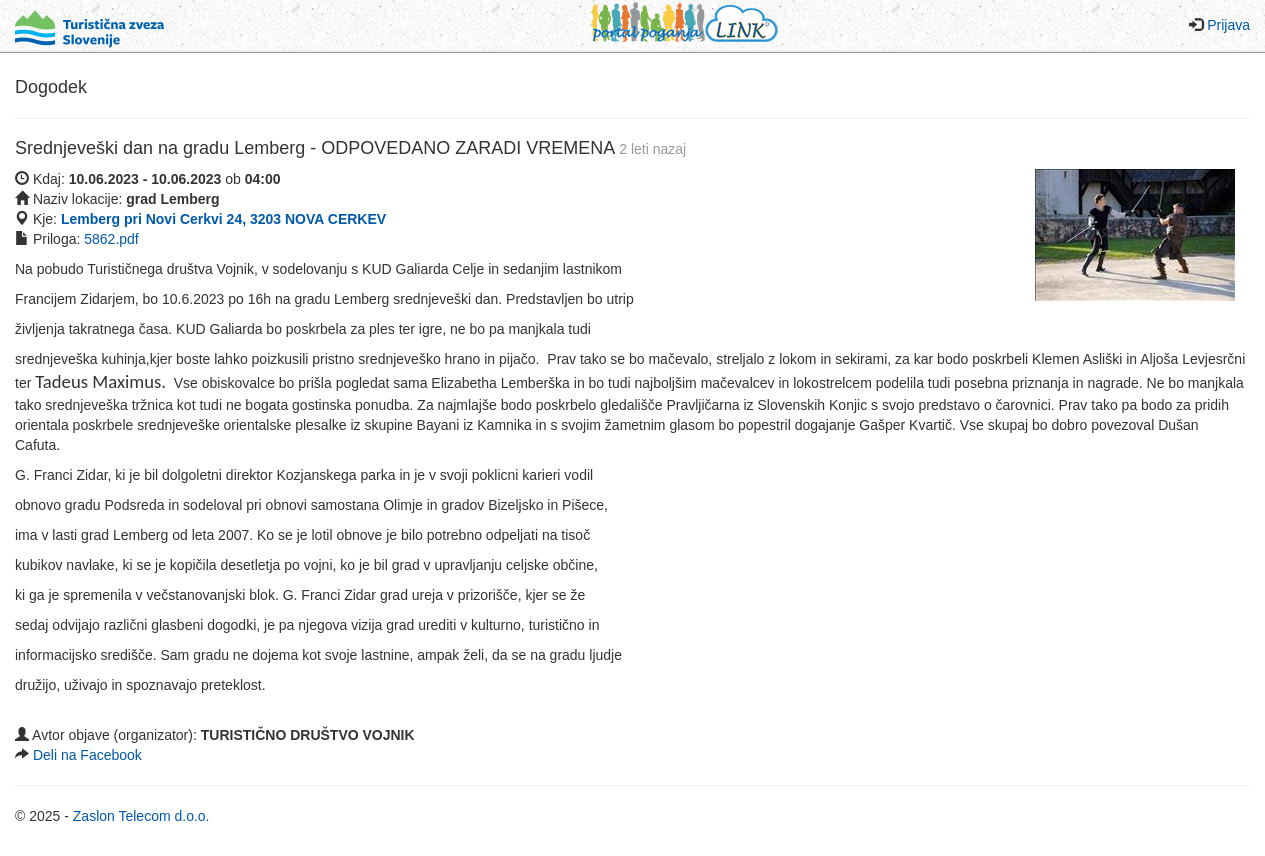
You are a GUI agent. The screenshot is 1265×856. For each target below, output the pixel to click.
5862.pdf (111, 239)
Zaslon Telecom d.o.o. (141, 816)
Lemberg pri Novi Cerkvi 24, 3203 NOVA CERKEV (223, 219)
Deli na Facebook (87, 755)
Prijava (1228, 25)
